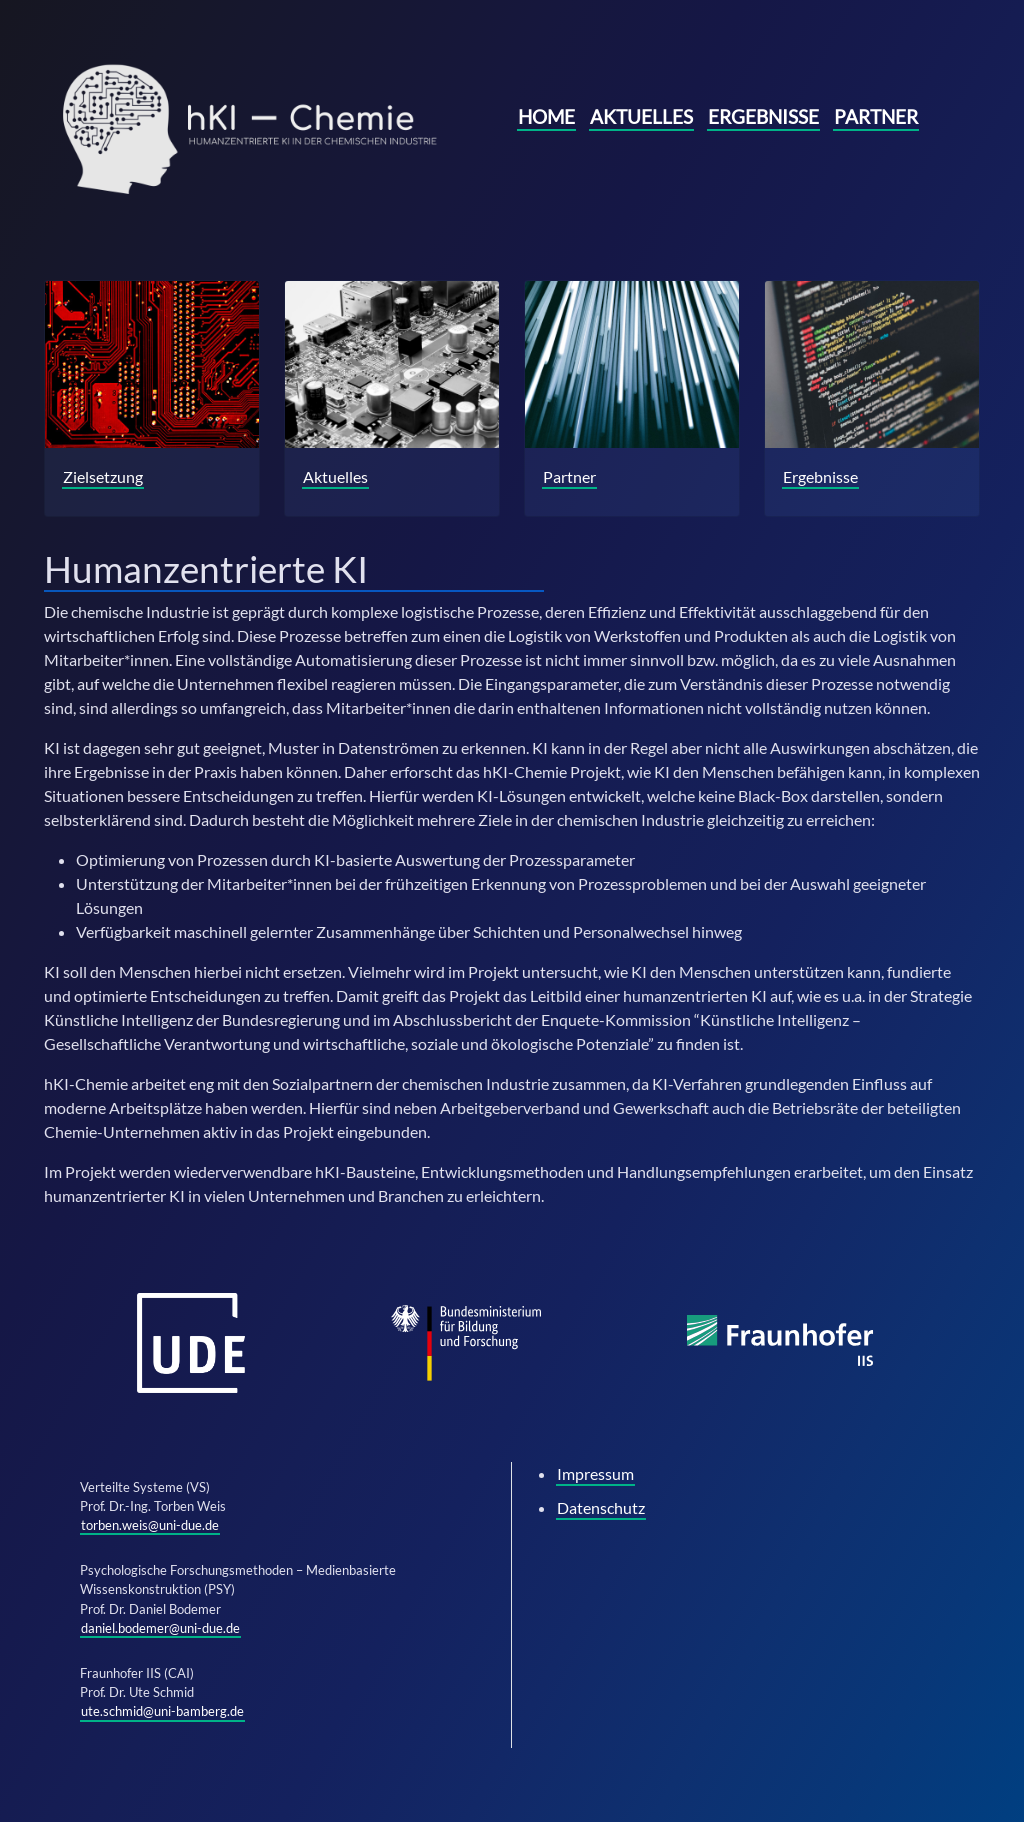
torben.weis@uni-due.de (150, 1525)
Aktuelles (641, 116)
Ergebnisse (763, 116)
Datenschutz (601, 1507)
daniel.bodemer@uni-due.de (160, 1628)
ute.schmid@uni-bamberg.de (162, 1711)
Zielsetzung (103, 476)
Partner (876, 116)
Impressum (595, 1473)
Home (546, 116)
